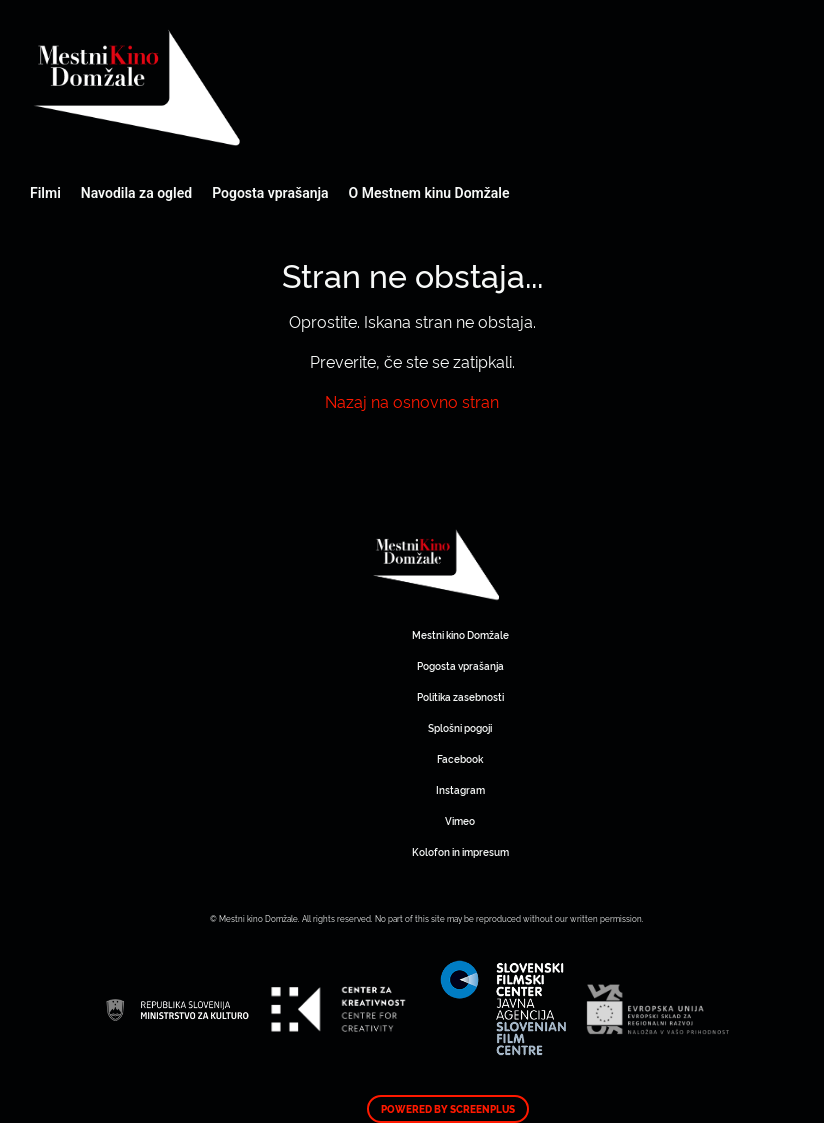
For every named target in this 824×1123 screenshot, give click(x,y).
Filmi (45, 193)
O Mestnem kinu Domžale (429, 193)
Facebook (460, 758)
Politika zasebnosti (460, 696)
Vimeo (460, 820)
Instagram (460, 789)
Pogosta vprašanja (270, 193)
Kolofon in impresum (460, 851)
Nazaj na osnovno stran (412, 401)
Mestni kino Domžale (245, 87)
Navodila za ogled (136, 193)
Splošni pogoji (460, 727)
